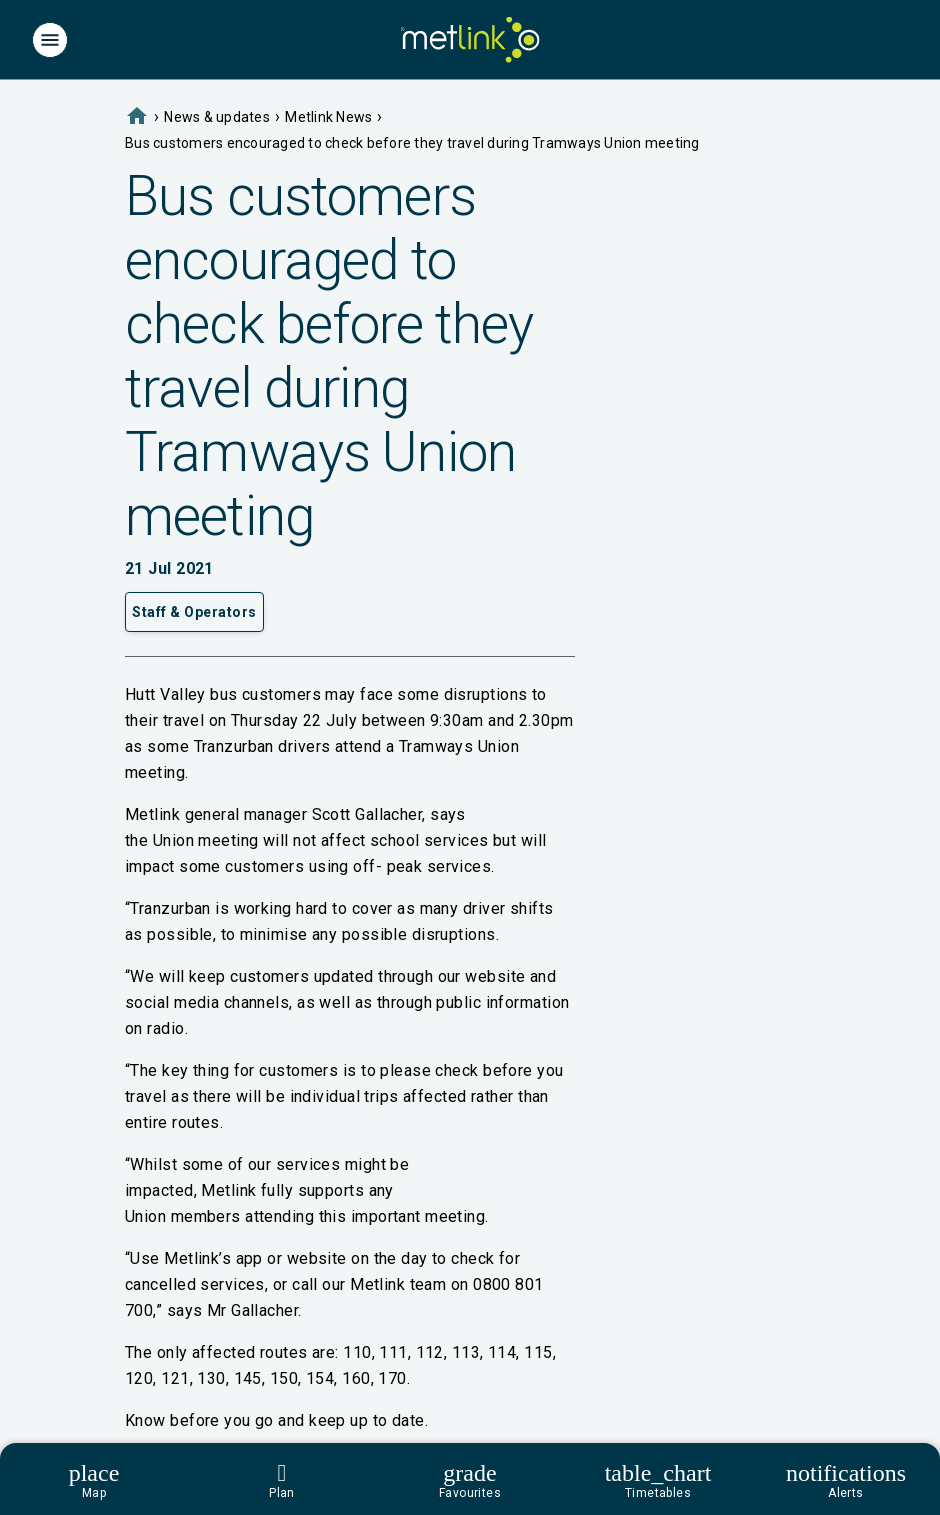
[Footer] (470, 1479)
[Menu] (50, 40)
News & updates (217, 117)
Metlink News (328, 117)
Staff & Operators (194, 612)
